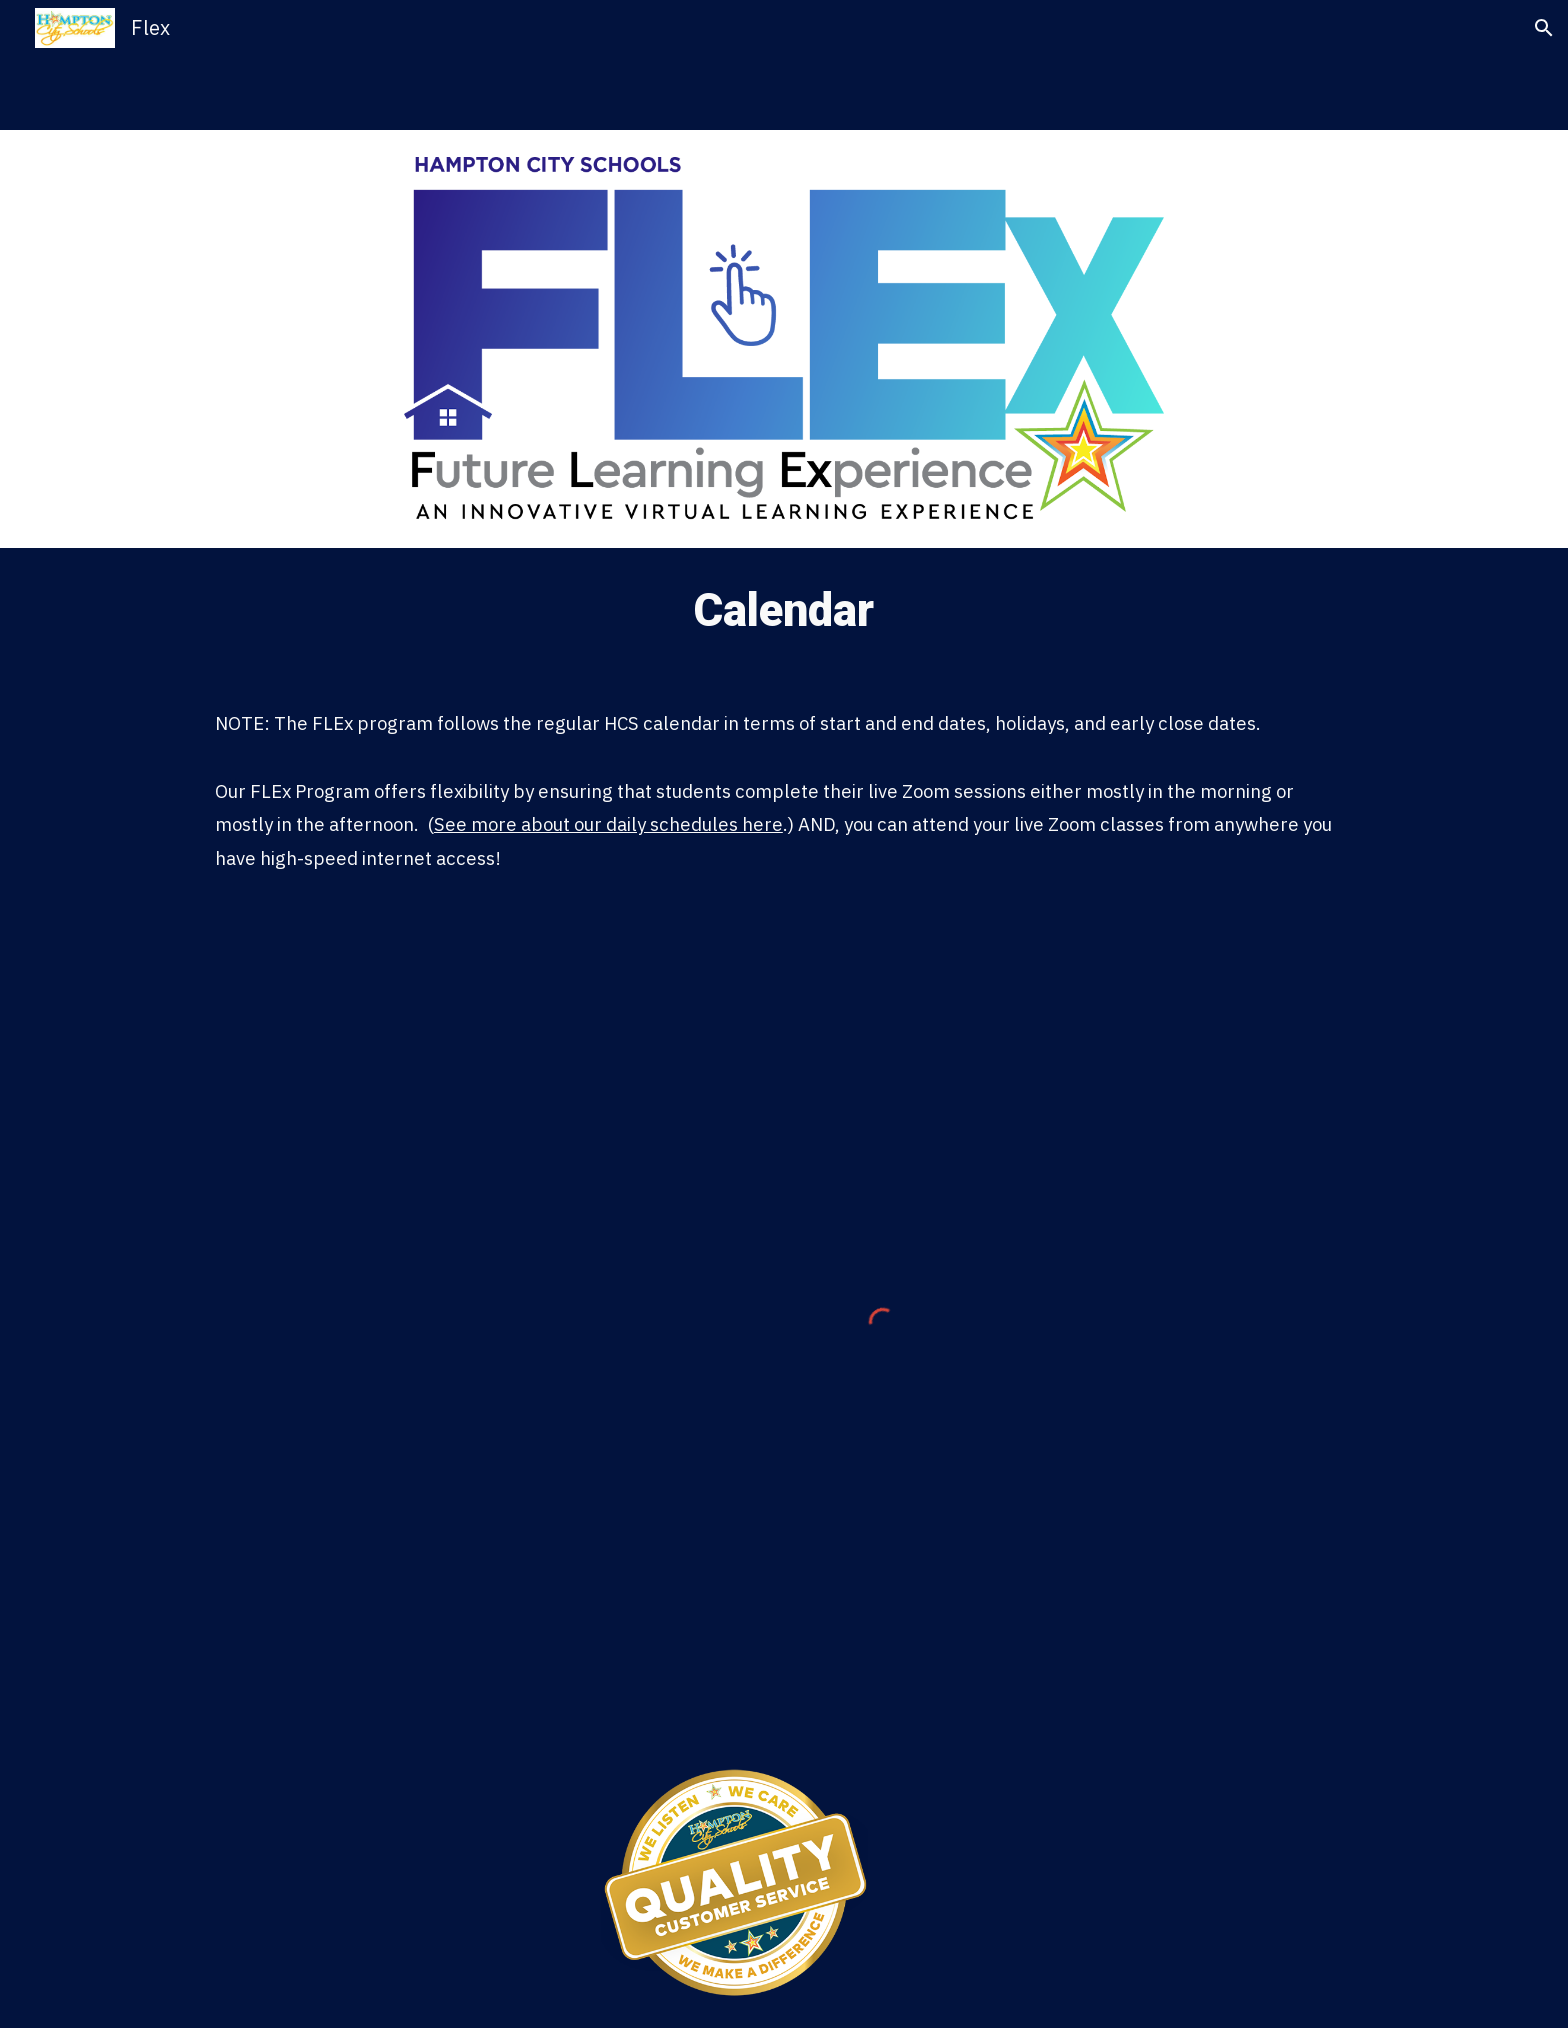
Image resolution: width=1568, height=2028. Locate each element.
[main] (784, 611)
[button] (1544, 28)
